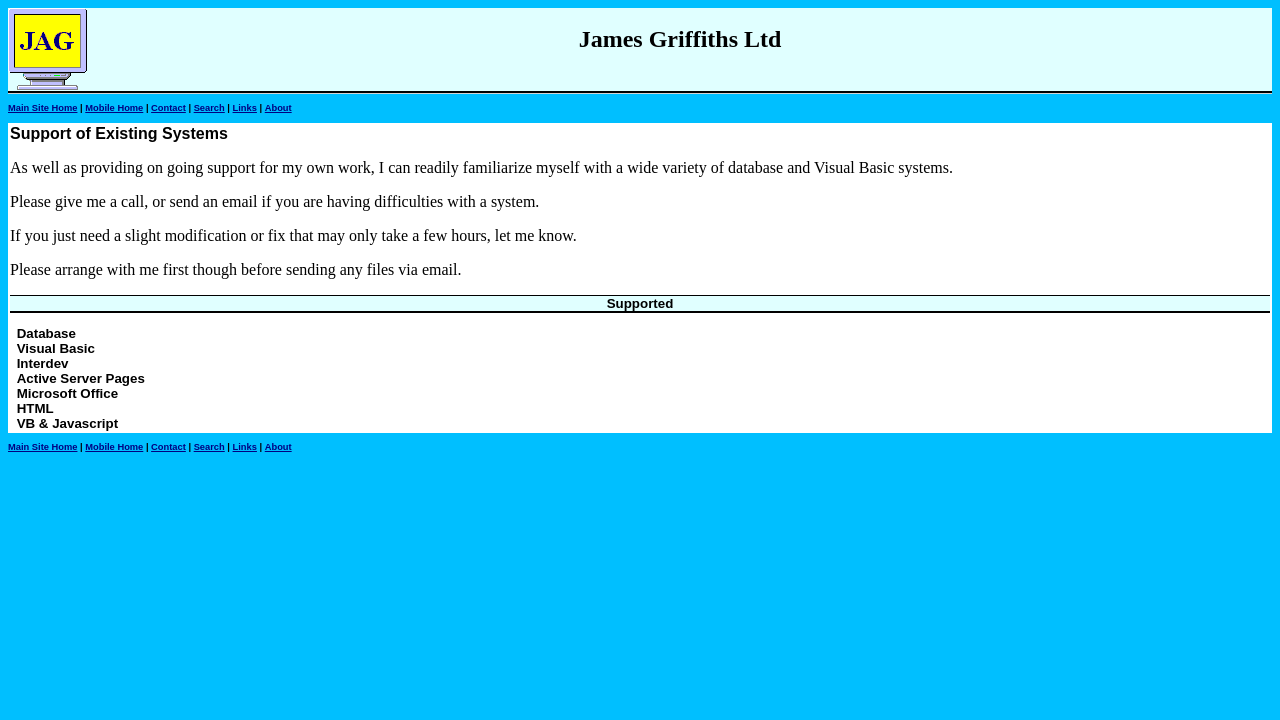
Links (245, 108)
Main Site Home (42, 108)
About (278, 108)
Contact (168, 108)
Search (209, 108)
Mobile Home (114, 108)
